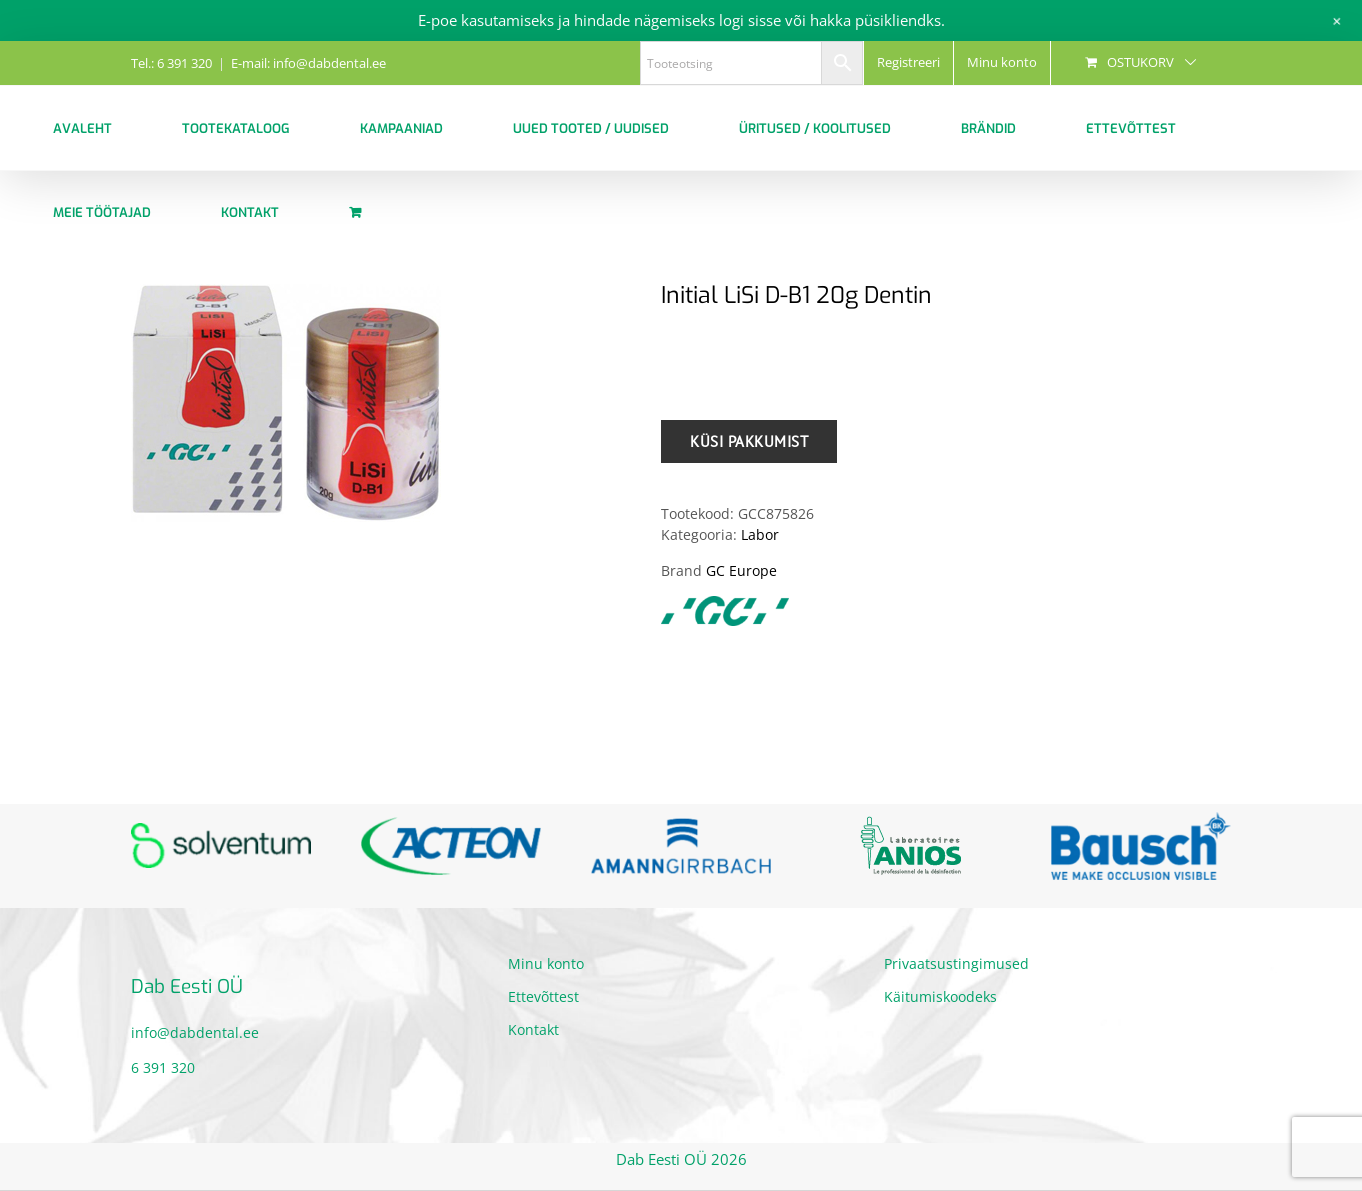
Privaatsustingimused (956, 963)
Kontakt (533, 1029)
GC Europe (741, 570)
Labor (760, 534)
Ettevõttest (543, 996)
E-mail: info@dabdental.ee (308, 63)
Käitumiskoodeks (940, 996)
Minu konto (546, 963)
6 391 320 (163, 1067)
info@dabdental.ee (195, 1032)
